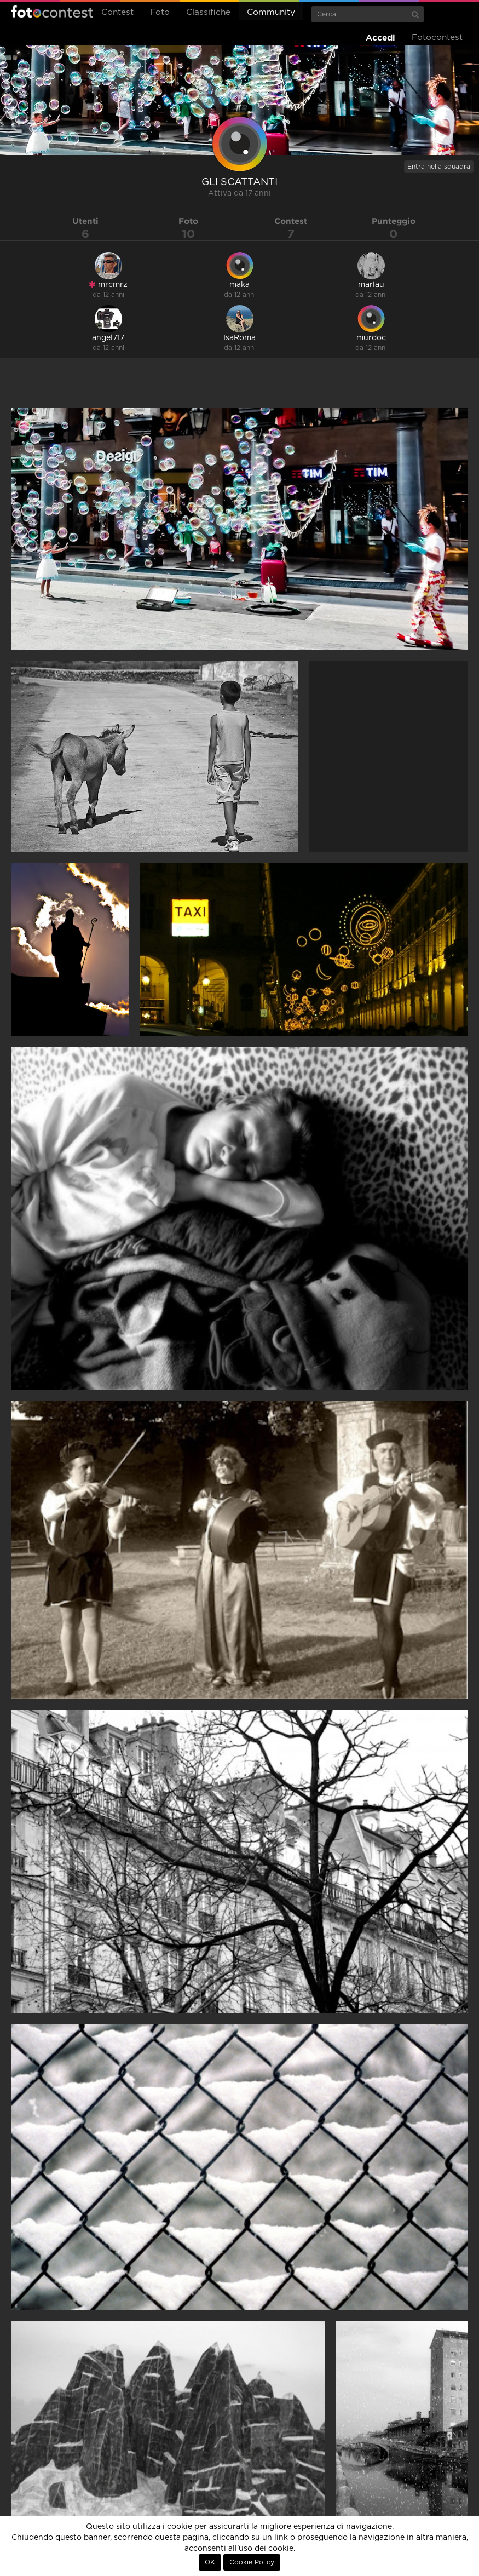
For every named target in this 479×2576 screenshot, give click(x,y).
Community (271, 12)
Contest (117, 12)
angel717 (108, 338)
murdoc (371, 338)
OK (210, 2562)
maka (239, 285)
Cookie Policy (251, 2562)
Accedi (380, 37)
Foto (160, 12)
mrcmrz (108, 284)
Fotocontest (52, 11)
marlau (371, 285)
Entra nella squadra (438, 166)
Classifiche (208, 12)
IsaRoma (239, 338)
